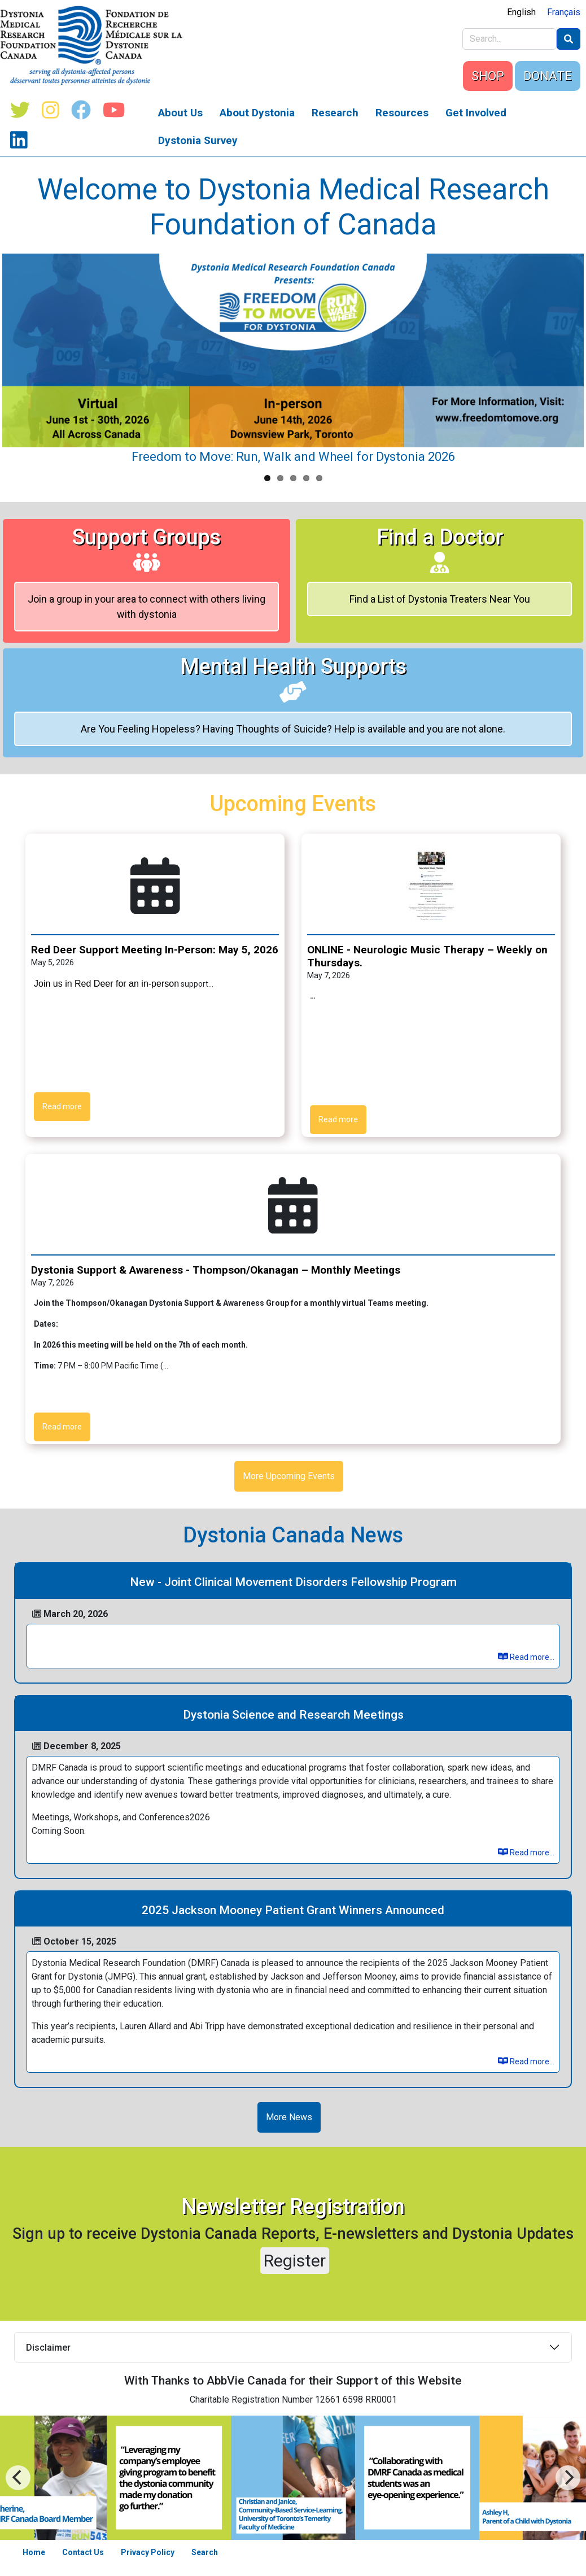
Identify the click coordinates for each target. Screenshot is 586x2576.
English (521, 12)
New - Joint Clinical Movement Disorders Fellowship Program (293, 1582)
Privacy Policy (147, 2552)
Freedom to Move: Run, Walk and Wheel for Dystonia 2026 (293, 457)
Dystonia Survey (198, 140)
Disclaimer (48, 2347)
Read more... (526, 1657)
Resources (401, 112)
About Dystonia (257, 112)
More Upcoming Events (289, 1476)
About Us (180, 112)
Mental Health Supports (293, 678)
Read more (62, 1106)
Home (34, 2552)
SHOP (487, 76)
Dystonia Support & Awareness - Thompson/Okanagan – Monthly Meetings (215, 1269)
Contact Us (83, 2552)
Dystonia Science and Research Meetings (293, 1714)
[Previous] (568, 2477)
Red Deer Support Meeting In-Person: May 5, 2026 (154, 949)
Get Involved (475, 112)
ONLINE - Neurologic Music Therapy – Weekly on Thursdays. (427, 956)
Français (563, 12)
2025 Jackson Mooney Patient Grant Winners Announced (293, 1910)
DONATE (547, 76)
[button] (431, 884)
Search (204, 2552)
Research (335, 112)
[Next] (18, 2477)
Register (295, 2260)
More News (289, 2117)
